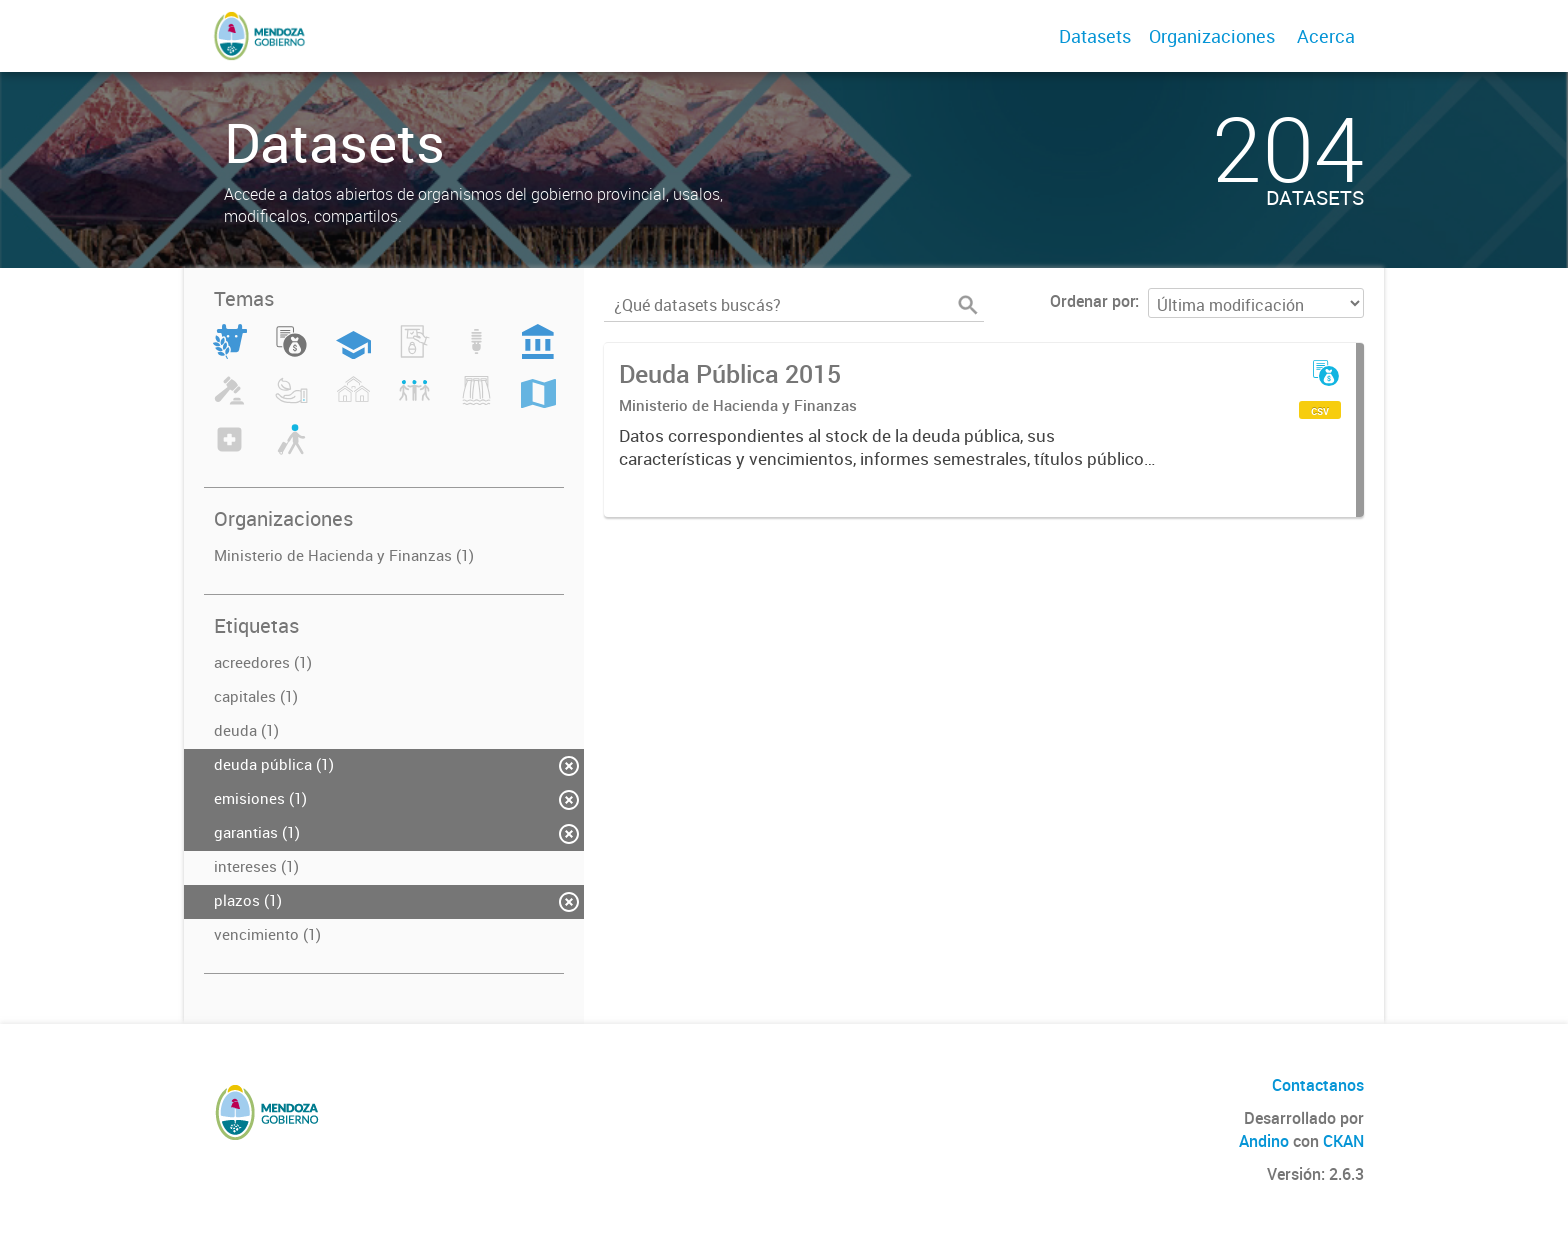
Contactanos (1318, 1085)
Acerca (1326, 36)
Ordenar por (1092, 301)
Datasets (1095, 36)
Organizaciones (1212, 36)
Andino (1264, 1141)
